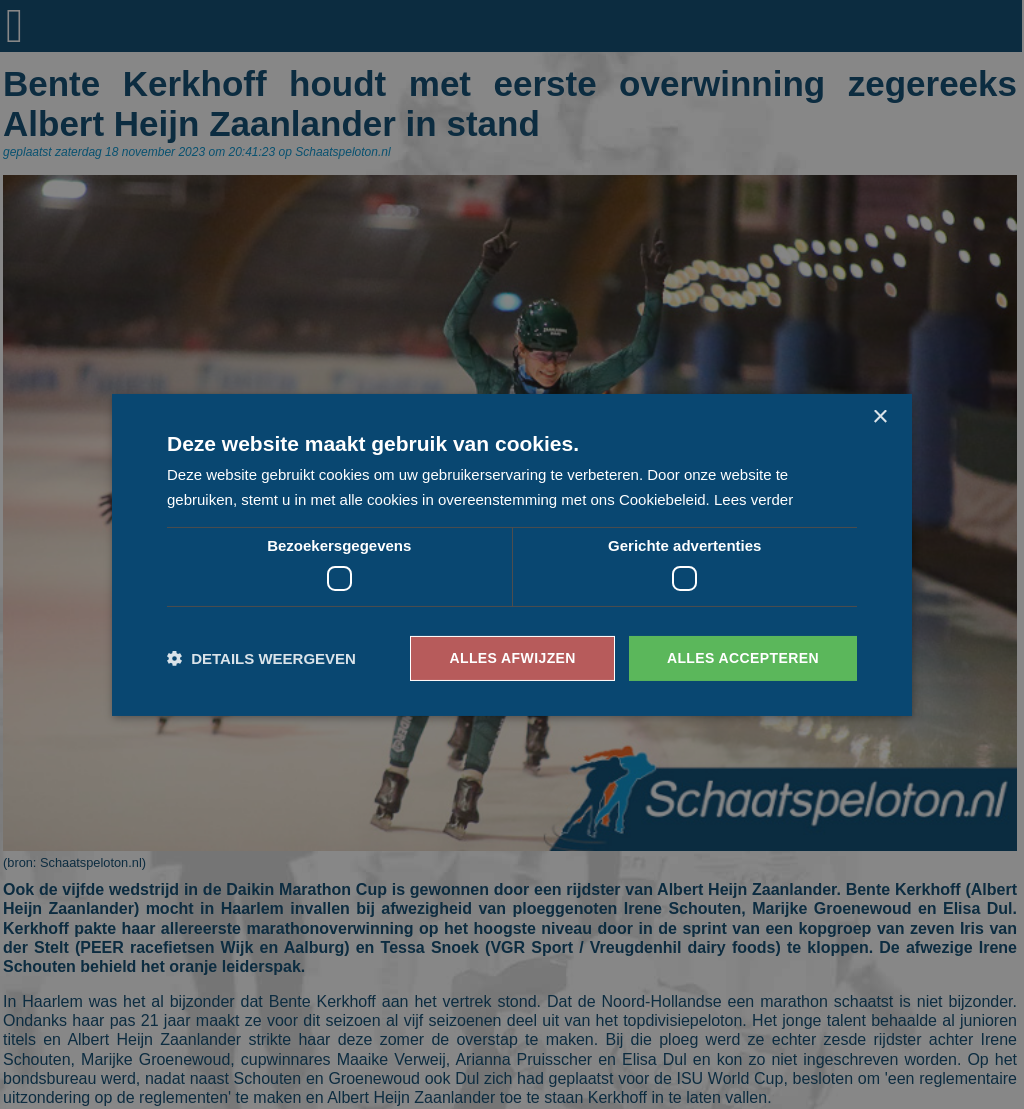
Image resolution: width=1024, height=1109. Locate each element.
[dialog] (512, 554)
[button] (261, 658)
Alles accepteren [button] (743, 658)
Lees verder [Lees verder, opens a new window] (753, 499)
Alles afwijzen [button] (512, 658)
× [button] (879, 416)
